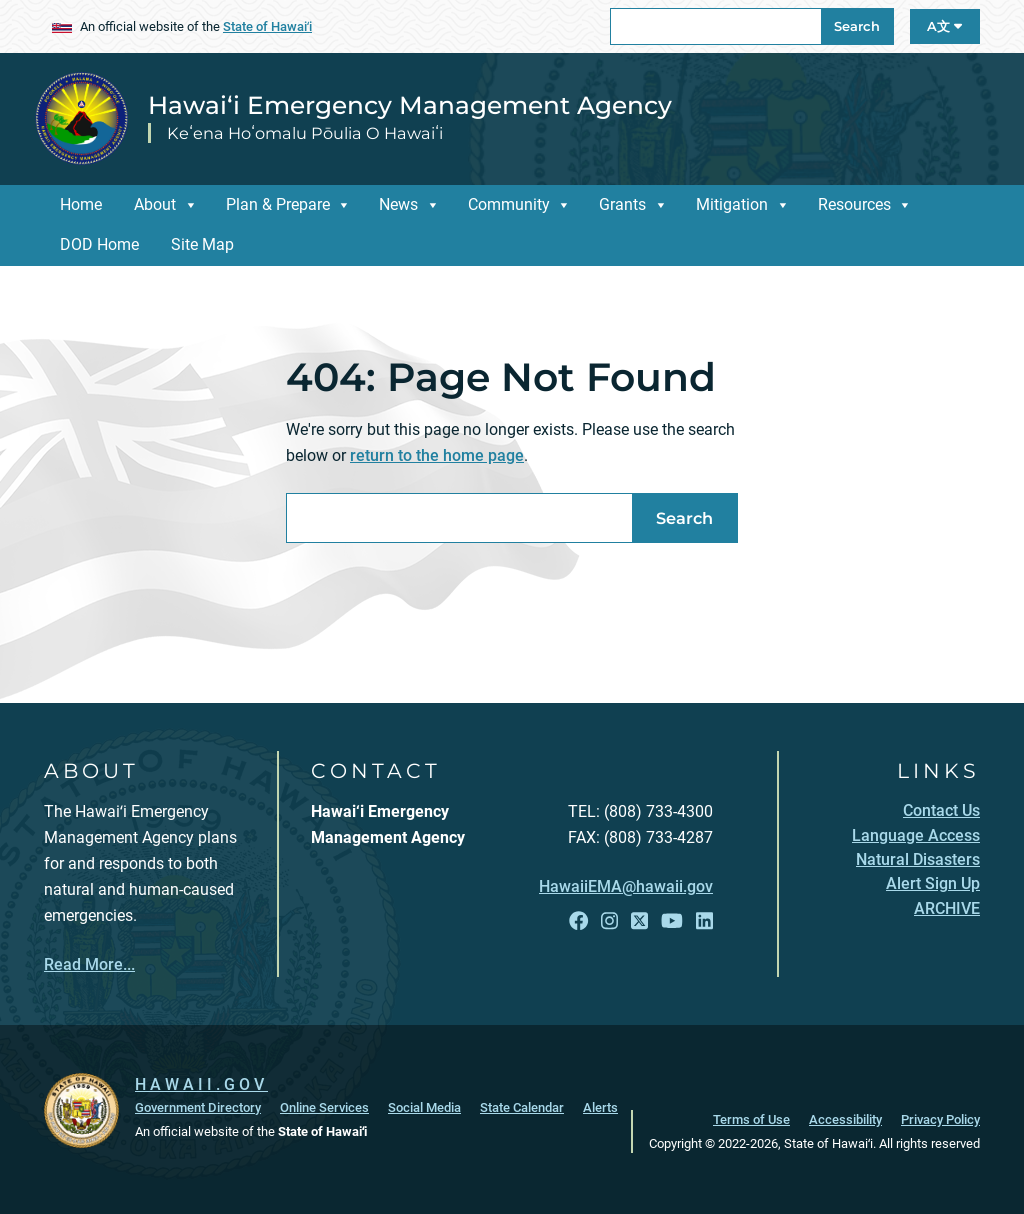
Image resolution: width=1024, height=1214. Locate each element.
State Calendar (522, 1107)
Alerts (600, 1107)
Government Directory (198, 1107)
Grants (622, 204)
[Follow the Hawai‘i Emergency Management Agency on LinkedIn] (704, 921)
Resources (854, 204)
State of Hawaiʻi (267, 26)
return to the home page (437, 455)
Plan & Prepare (278, 204)
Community (509, 204)
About (155, 204)
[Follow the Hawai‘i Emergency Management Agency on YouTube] (672, 921)
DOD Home (99, 244)
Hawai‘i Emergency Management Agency (410, 105)
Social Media (424, 1107)
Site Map (202, 244)
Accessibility (845, 1119)
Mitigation (732, 204)
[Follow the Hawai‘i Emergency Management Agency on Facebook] (578, 921)
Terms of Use (751, 1119)
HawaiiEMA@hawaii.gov (626, 886)
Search (857, 26)
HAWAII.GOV (201, 1084)
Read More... (89, 964)
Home (81, 204)
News (398, 204)
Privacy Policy (940, 1119)
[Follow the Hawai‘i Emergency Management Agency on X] (639, 921)
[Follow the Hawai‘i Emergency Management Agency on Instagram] (609, 921)
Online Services (324, 1107)
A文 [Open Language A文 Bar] (944, 26)
